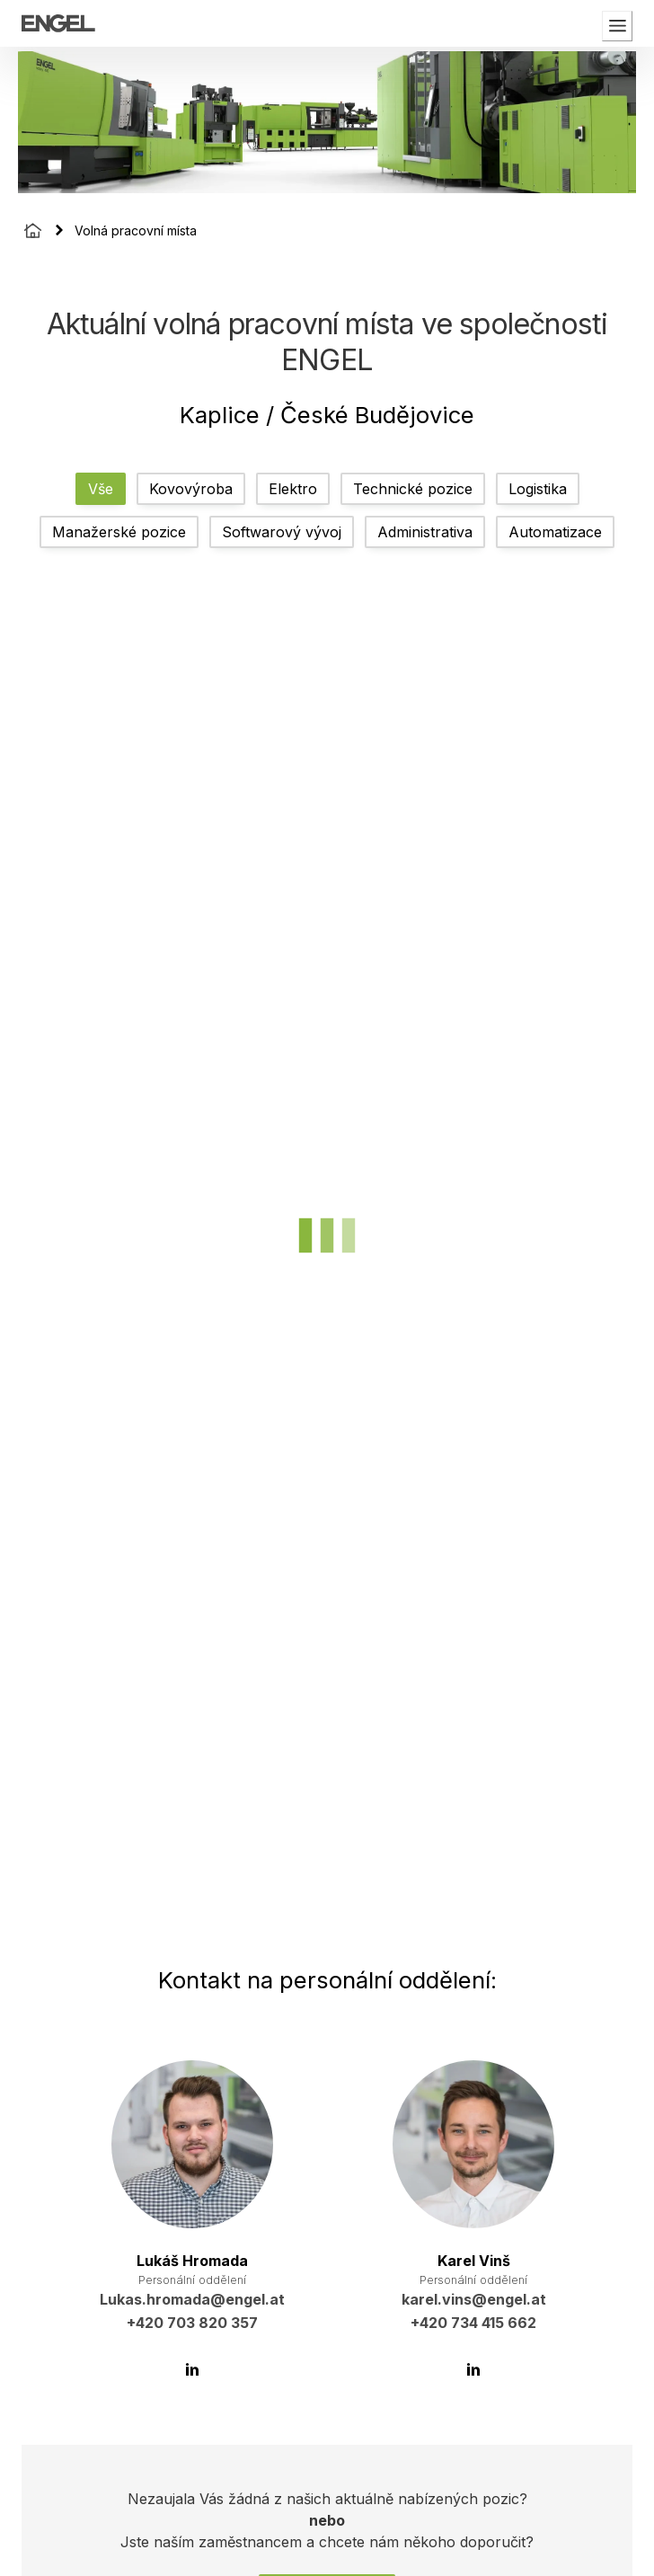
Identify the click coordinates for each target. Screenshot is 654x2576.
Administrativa (425, 532)
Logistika (537, 489)
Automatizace (555, 532)
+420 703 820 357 (192, 2323)
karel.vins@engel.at (474, 2299)
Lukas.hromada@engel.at (192, 2299)
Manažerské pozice (119, 532)
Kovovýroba (191, 489)
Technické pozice (413, 489)
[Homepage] (33, 230)
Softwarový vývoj (281, 532)
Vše (100, 489)
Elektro (293, 489)
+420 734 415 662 (473, 2323)
